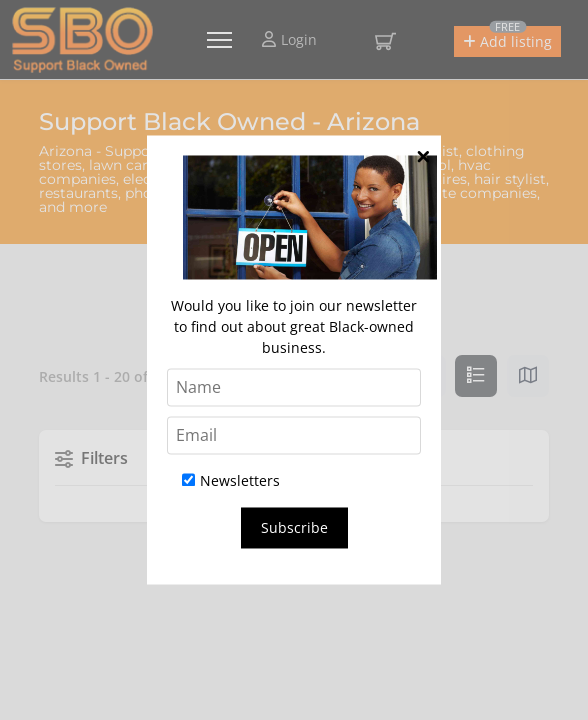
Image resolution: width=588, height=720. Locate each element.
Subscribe (294, 528)
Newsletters (231, 481)
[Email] (294, 436)
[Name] (294, 388)
